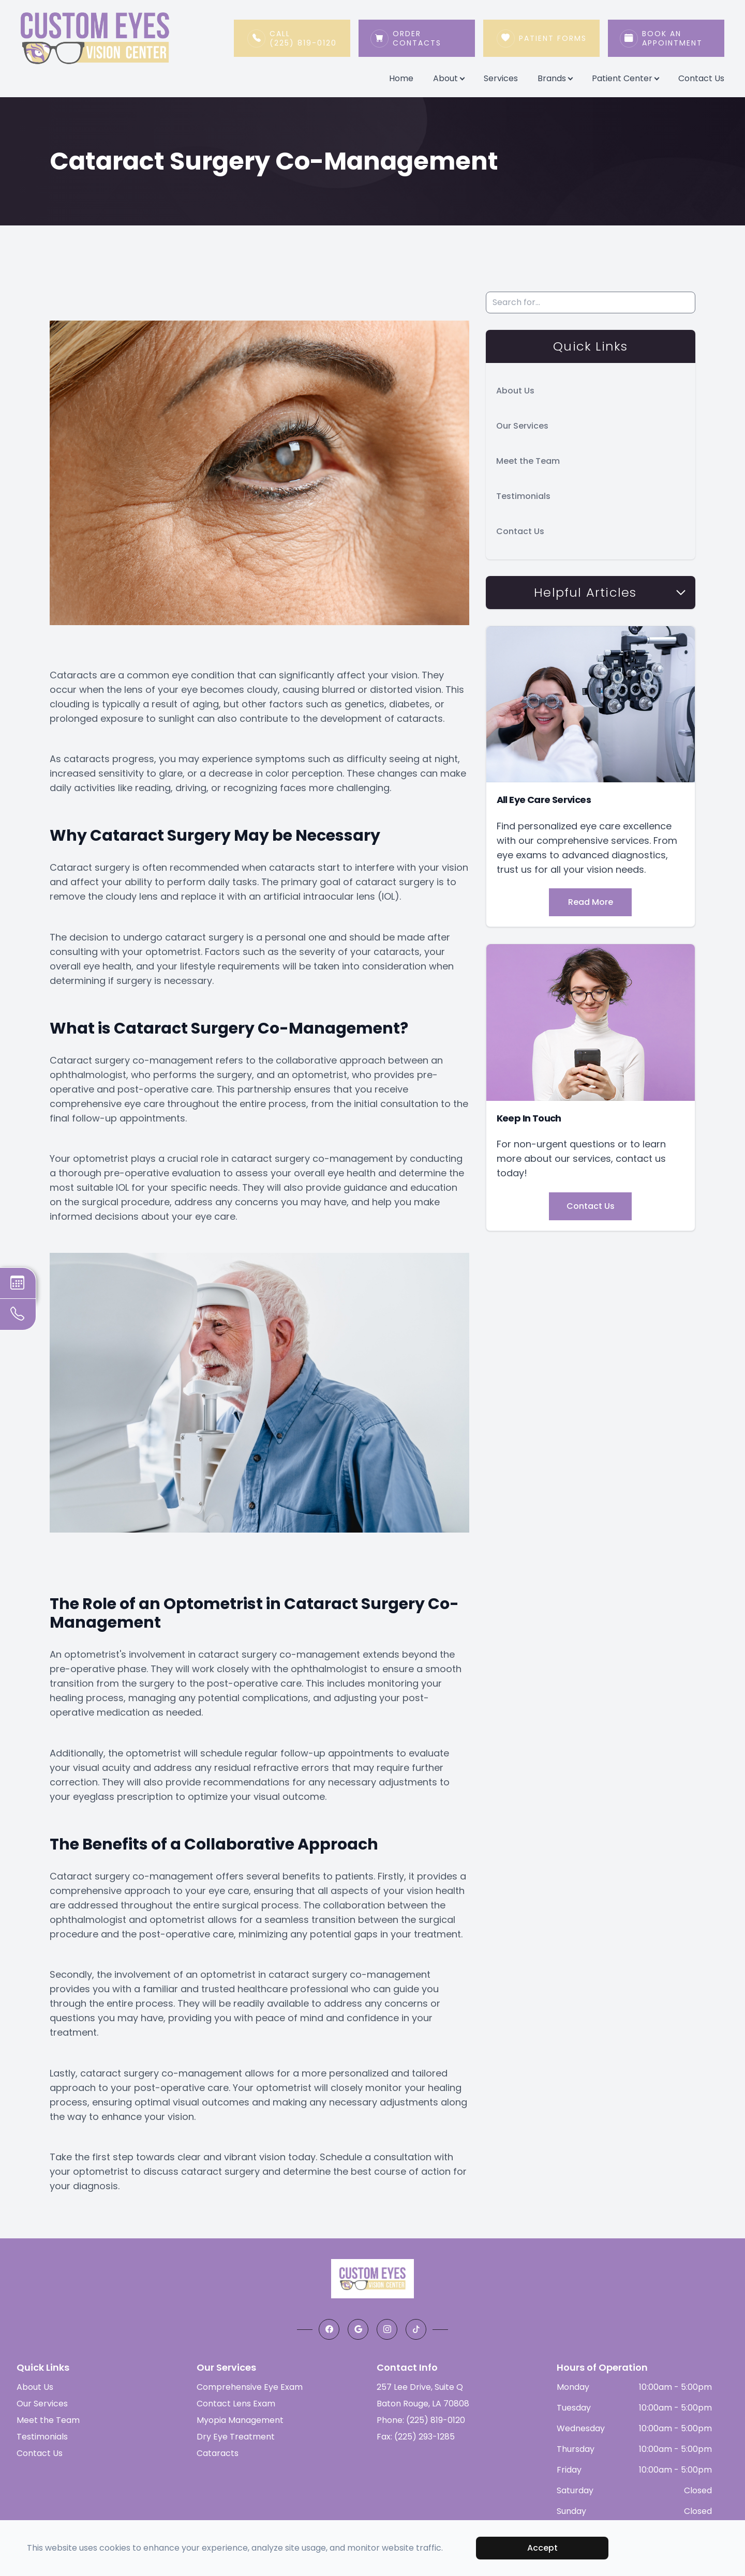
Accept (542, 2548)
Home (401, 78)
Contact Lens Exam (236, 2404)
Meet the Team (528, 461)
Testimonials (523, 496)
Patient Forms (553, 38)
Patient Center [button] (625, 78)
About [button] (448, 78)
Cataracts (218, 2453)
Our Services (522, 426)
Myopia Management (240, 2420)
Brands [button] (555, 78)
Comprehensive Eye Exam (250, 2387)
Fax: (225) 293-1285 (416, 2437)
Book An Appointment (677, 38)
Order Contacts (428, 38)
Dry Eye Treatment (236, 2437)
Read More (590, 902)
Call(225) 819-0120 (303, 38)
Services (501, 78)
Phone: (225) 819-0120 (421, 2420)
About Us (515, 391)
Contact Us (701, 78)
